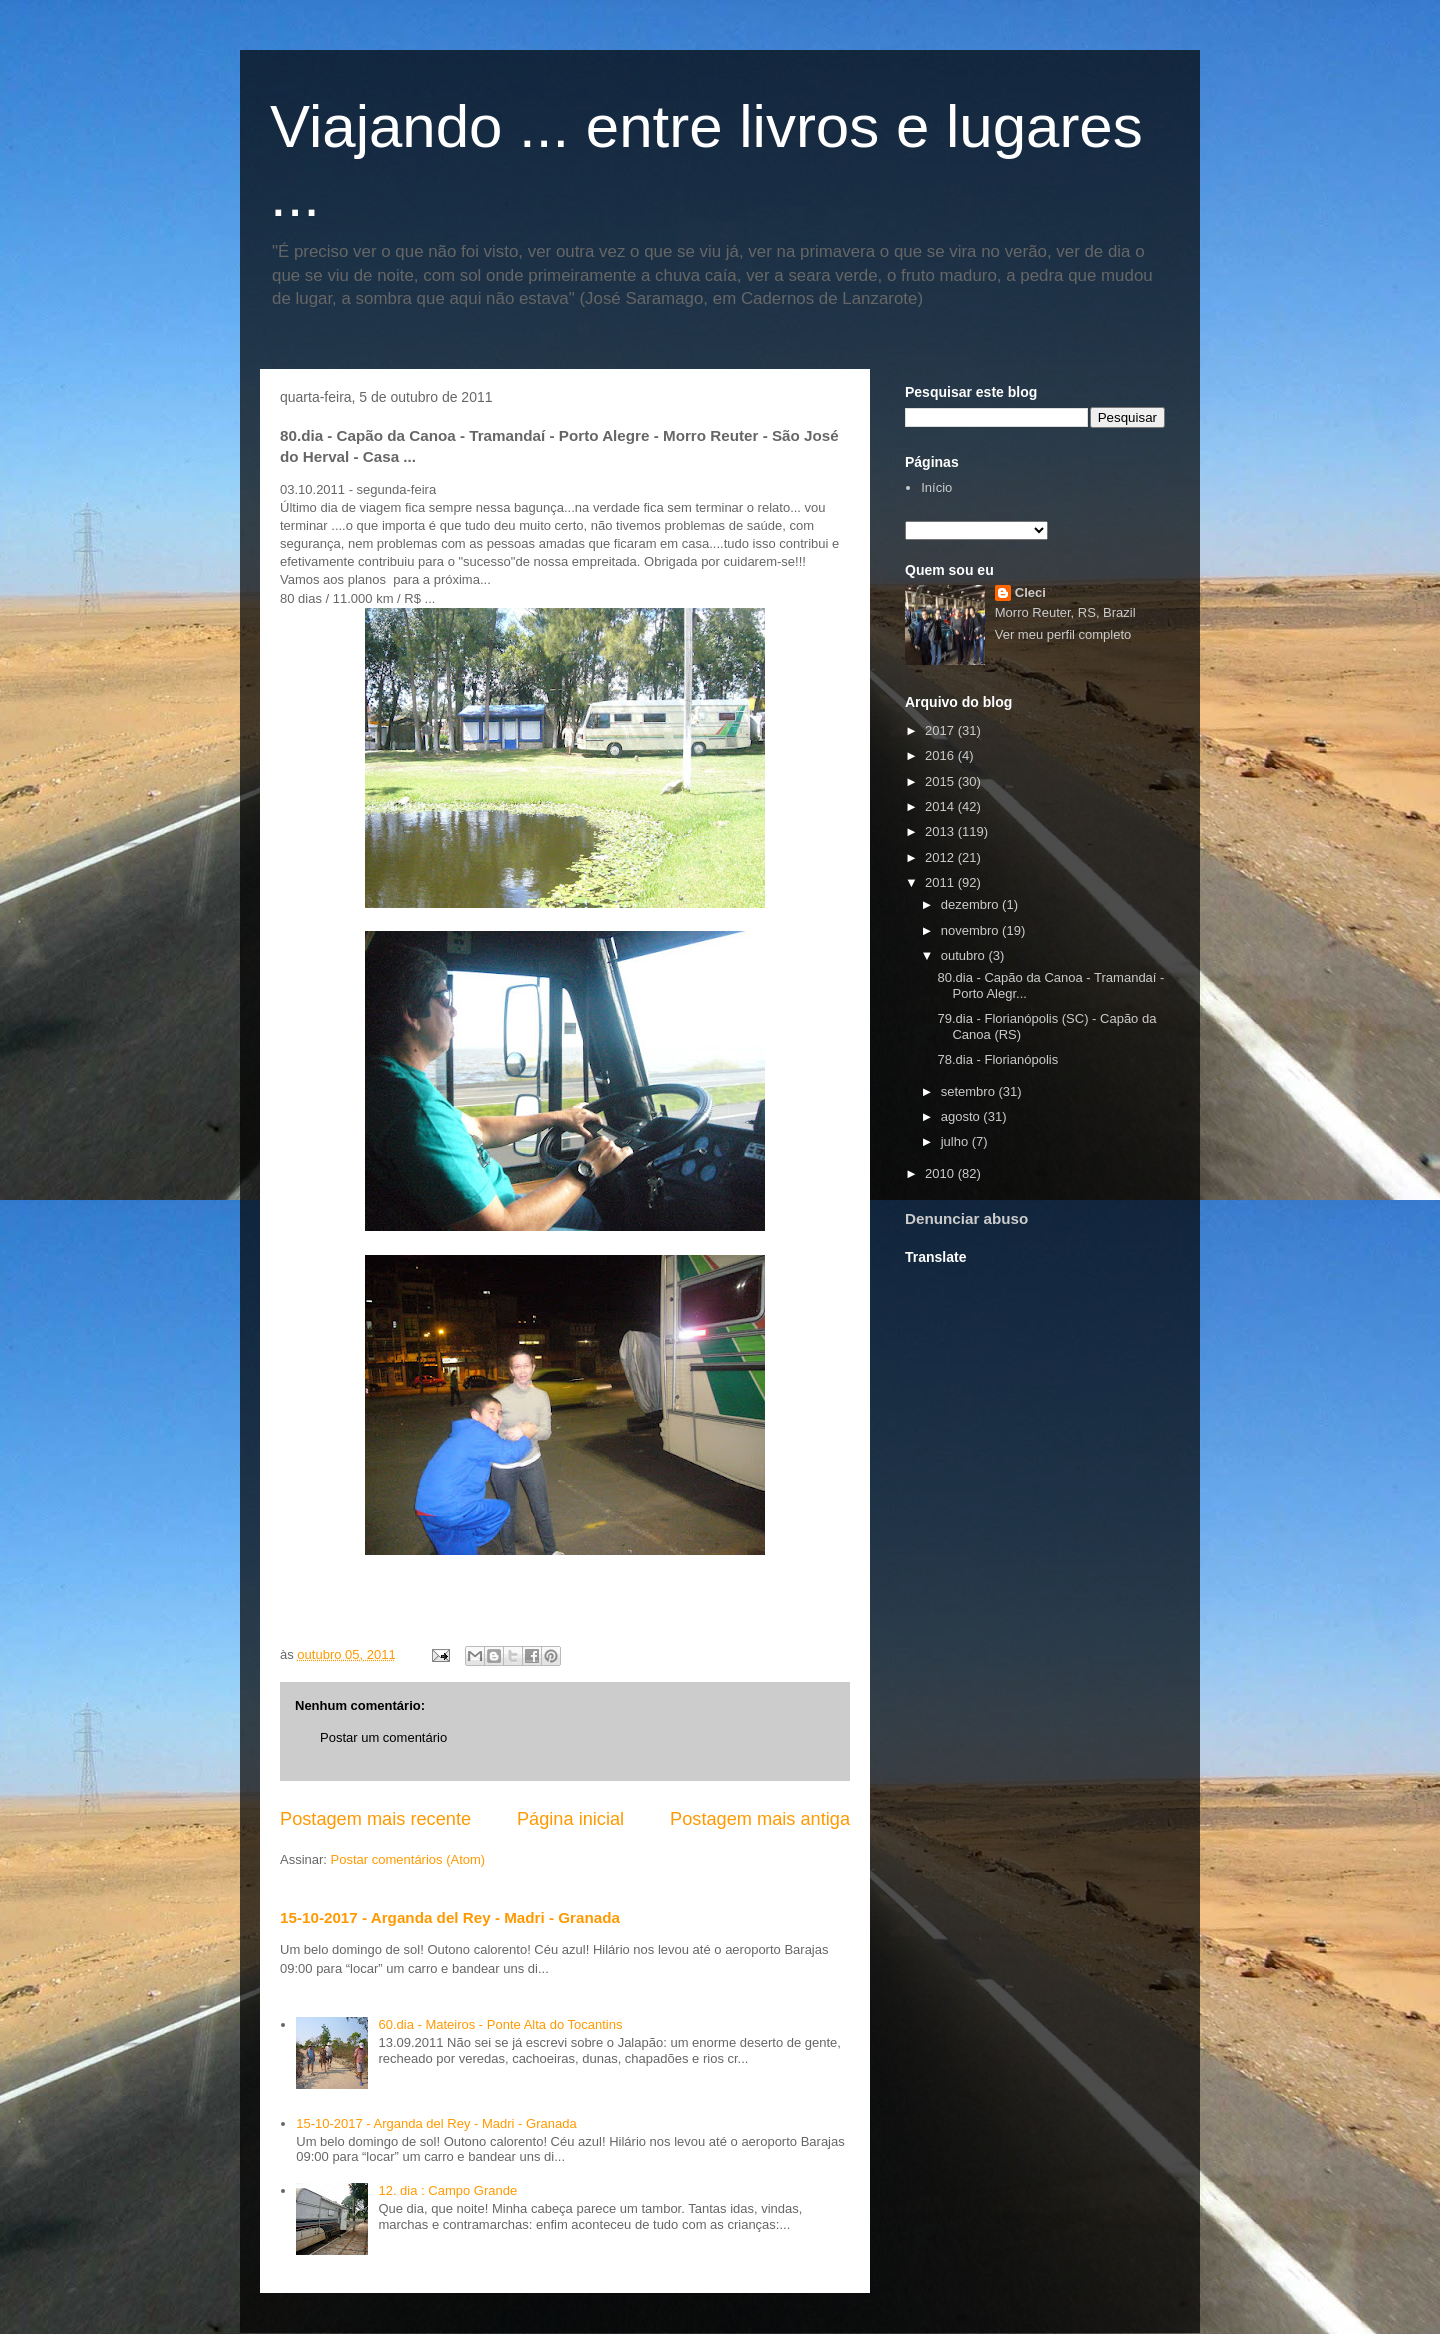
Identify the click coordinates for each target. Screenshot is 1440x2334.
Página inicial (570, 1819)
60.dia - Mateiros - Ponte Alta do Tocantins (500, 2024)
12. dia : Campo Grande (447, 2190)
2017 (941, 730)
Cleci (1030, 592)
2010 (941, 1173)
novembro (971, 930)
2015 (941, 781)
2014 (941, 806)
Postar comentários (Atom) (408, 1859)
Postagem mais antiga (760, 1819)
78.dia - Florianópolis (997, 1059)
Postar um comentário (383, 1737)
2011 (941, 882)
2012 (941, 857)
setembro (970, 1091)
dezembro (971, 904)
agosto (962, 1116)
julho (956, 1141)
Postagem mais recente (375, 1819)
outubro (965, 955)
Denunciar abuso (966, 1218)
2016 (941, 755)
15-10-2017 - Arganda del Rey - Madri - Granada (450, 1917)
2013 (941, 831)
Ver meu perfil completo (1063, 634)
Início (936, 487)
